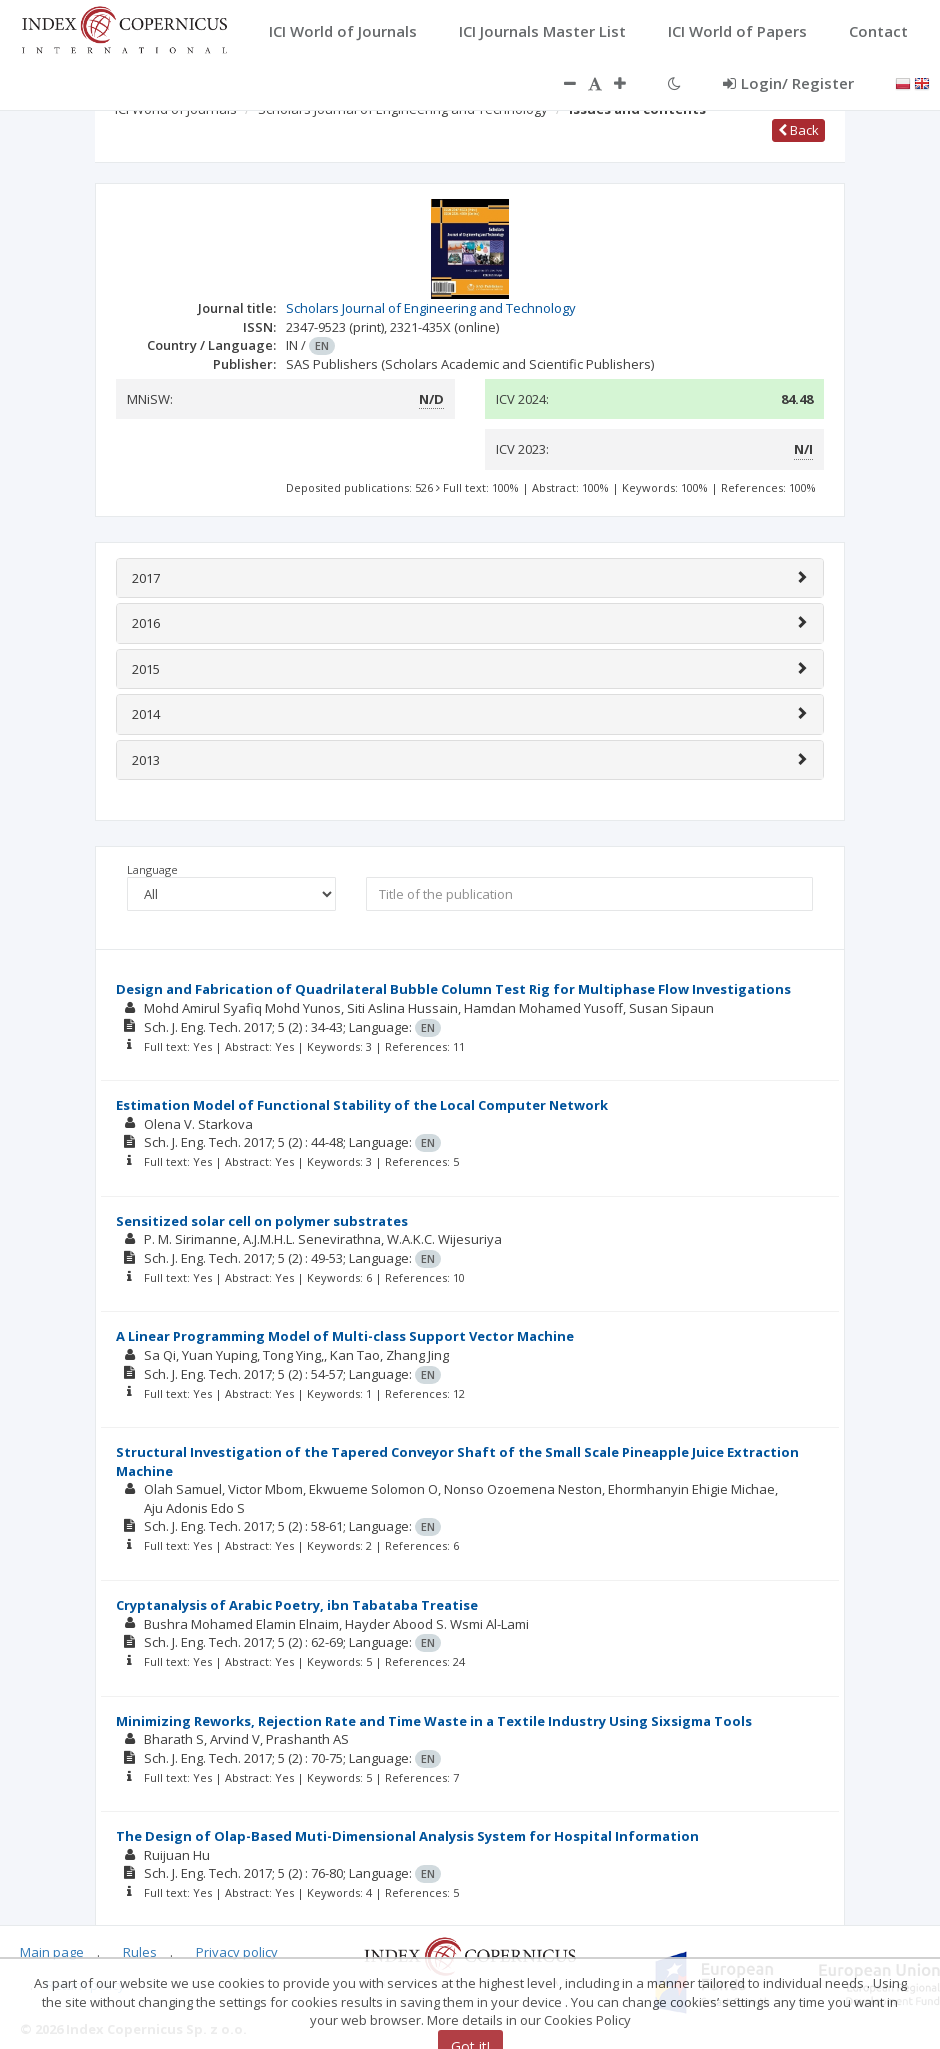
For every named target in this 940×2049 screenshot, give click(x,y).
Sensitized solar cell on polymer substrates (262, 1221)
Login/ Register (788, 83)
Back (798, 130)
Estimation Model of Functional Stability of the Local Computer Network (362, 1105)
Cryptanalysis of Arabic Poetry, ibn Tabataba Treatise (297, 1605)
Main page (52, 1952)
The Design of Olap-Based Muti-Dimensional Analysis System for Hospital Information (407, 1836)
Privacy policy (237, 1952)
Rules (140, 1952)
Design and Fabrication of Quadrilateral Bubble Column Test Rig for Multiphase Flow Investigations (453, 989)
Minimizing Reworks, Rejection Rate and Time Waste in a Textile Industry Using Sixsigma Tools (434, 1721)
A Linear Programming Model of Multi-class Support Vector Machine (345, 1336)
